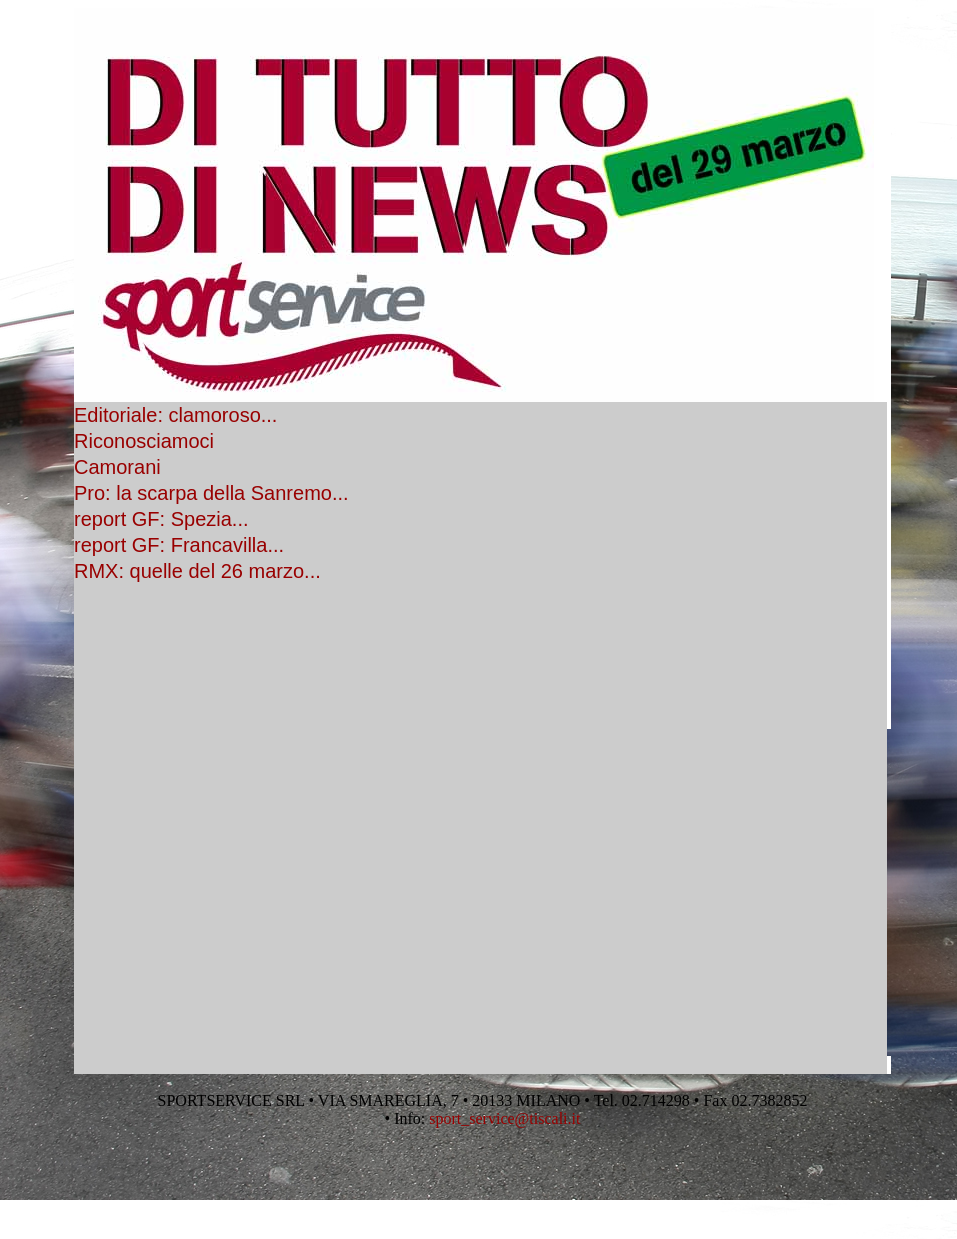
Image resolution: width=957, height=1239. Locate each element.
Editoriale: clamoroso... (175, 415)
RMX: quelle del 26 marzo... (197, 571)
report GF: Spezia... (161, 519)
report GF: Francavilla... (179, 545)
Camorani (117, 467)
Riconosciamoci (144, 441)
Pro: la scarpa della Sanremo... (211, 493)
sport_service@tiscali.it (504, 1118)
